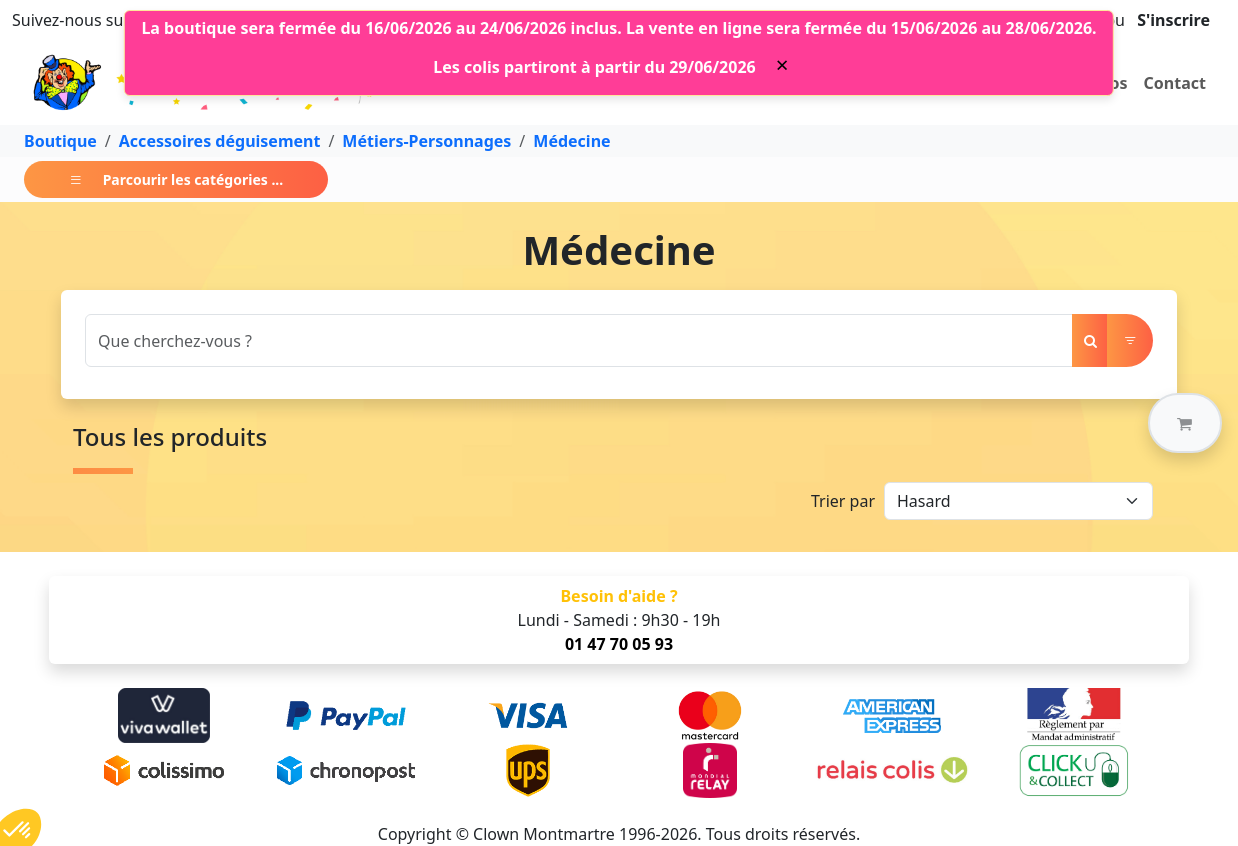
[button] (1185, 423)
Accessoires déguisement (220, 141)
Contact (1175, 83)
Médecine (571, 141)
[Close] (782, 65)
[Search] (579, 340)
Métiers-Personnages (426, 141)
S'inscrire (1173, 20)
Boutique (60, 141)
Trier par (843, 501)
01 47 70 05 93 (619, 644)
